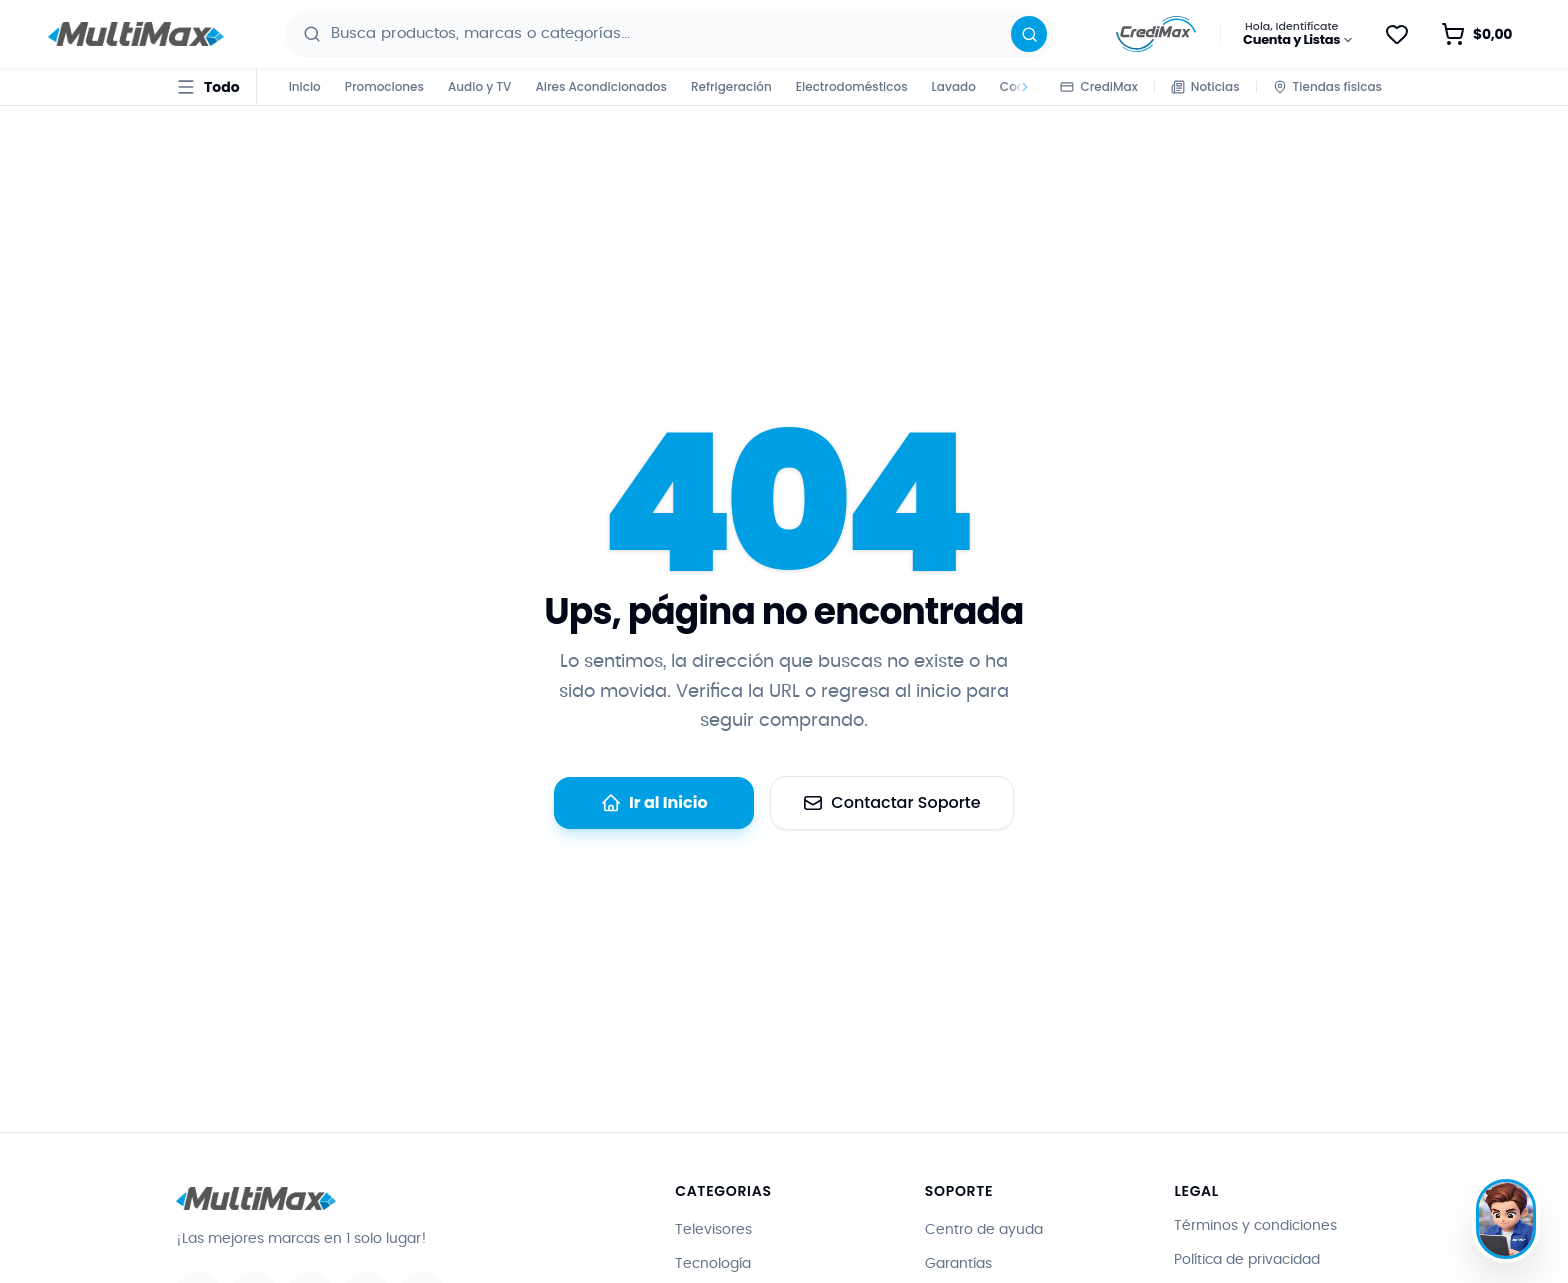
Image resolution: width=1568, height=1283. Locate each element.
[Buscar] (1029, 34)
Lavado (954, 86)
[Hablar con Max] (1506, 1219)
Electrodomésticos (852, 86)
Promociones (384, 86)
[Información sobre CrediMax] (1156, 34)
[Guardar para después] (1397, 34)
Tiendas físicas (1327, 86)
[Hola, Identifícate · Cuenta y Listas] (1299, 34)
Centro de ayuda (984, 1230)
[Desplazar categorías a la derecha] (1022, 87)
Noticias (1205, 86)
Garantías (958, 1264)
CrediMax (1098, 86)
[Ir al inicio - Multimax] (136, 34)
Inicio (305, 86)
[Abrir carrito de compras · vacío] (1476, 34)
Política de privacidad (1247, 1260)
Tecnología (713, 1264)
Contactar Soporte (891, 802)
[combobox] (673, 34)
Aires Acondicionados (601, 86)
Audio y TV (479, 86)
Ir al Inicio (654, 802)
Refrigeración (731, 86)
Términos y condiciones (1255, 1226)
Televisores (713, 1230)
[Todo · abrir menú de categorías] (208, 87)
